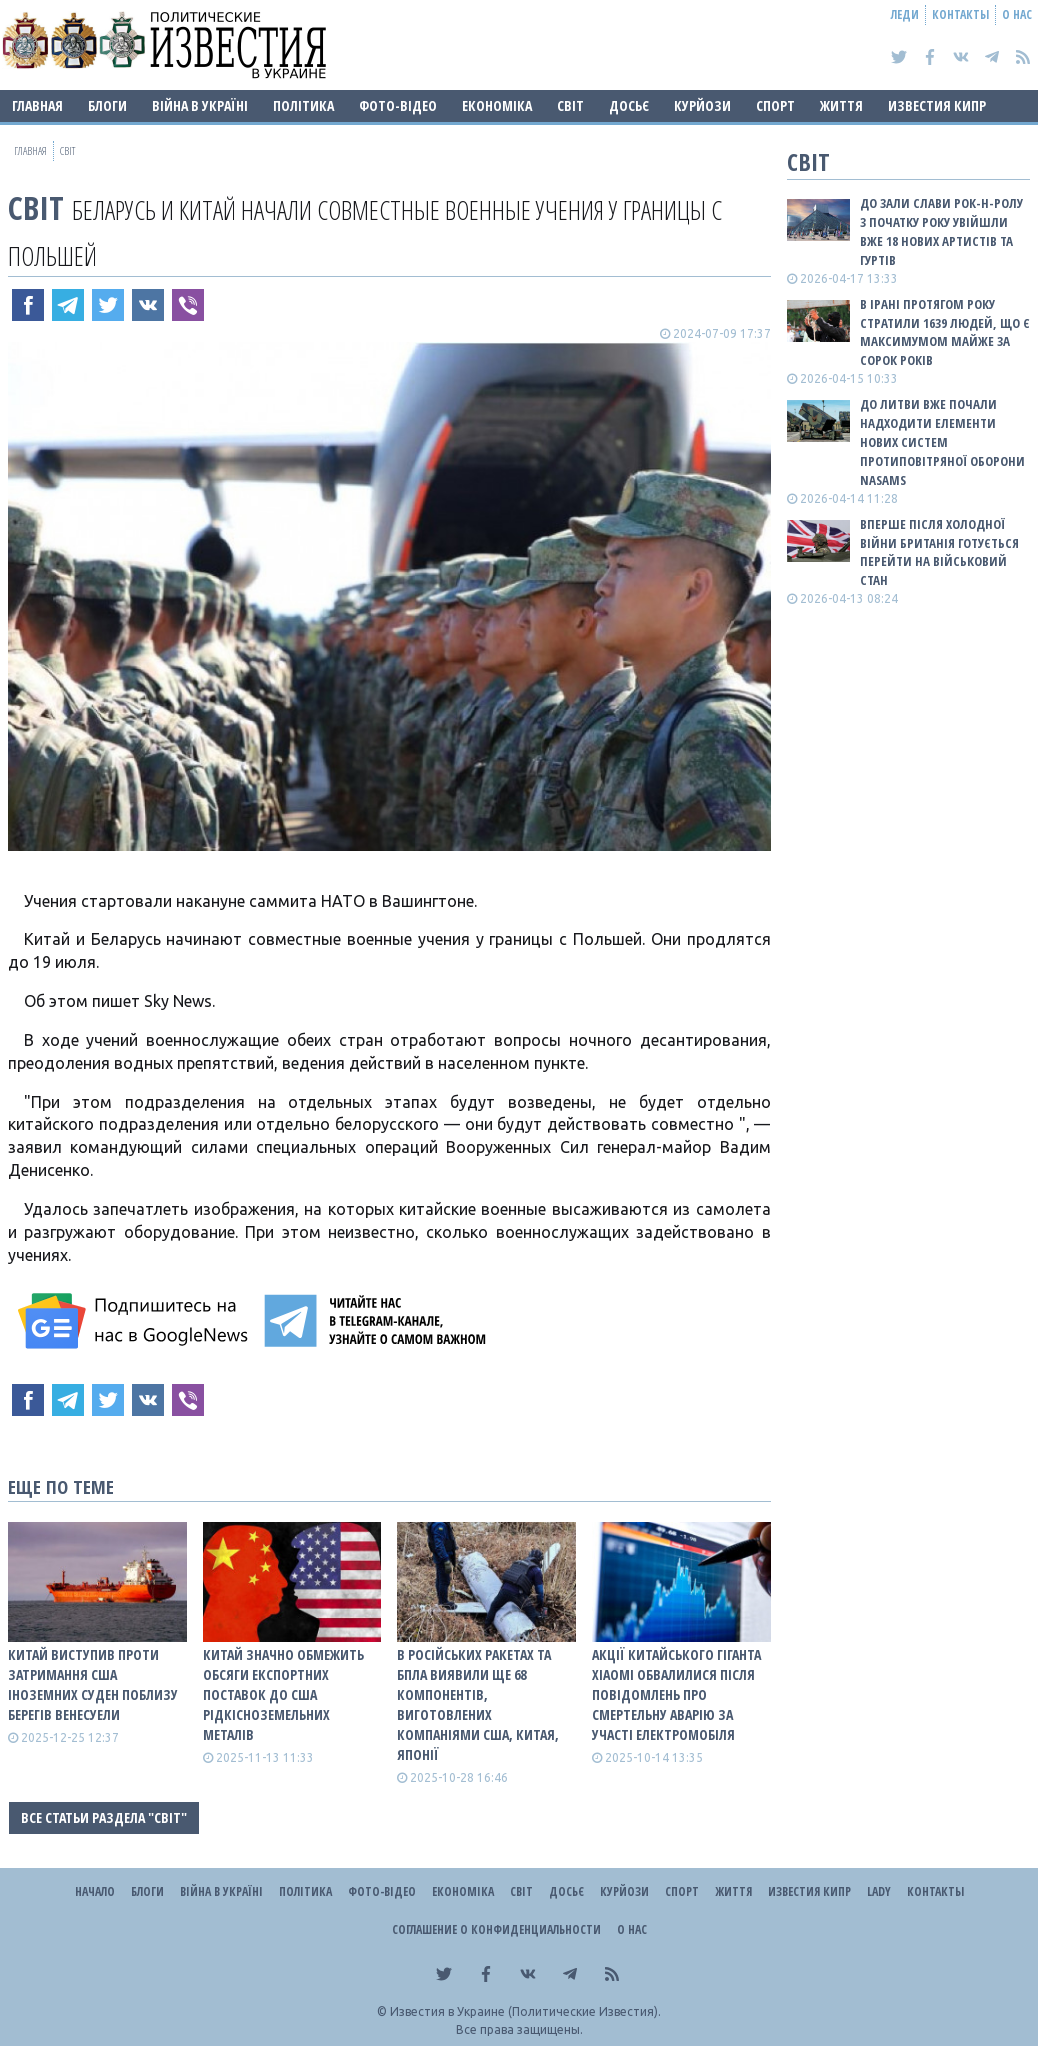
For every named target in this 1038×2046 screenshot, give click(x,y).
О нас (1017, 14)
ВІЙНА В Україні (200, 105)
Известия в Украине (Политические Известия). (525, 2011)
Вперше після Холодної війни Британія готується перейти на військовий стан (939, 552)
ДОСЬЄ (629, 105)
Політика (303, 105)
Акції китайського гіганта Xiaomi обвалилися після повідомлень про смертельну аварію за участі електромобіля (676, 1694)
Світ (570, 105)
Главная (37, 105)
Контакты (960, 14)
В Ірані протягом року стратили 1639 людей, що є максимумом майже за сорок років (945, 332)
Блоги (107, 105)
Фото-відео (398, 105)
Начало (95, 1891)
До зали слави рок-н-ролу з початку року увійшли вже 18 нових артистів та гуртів (941, 231)
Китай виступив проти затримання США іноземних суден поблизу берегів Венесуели (93, 1684)
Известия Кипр (937, 105)
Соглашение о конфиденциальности (496, 1929)
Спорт (775, 105)
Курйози (702, 105)
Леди (905, 14)
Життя (841, 105)
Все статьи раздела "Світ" (104, 1817)
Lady (879, 1891)
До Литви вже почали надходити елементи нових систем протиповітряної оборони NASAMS (942, 441)
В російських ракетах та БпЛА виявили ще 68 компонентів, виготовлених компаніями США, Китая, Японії (478, 1704)
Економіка (497, 105)
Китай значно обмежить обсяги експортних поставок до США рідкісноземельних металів (283, 1694)
